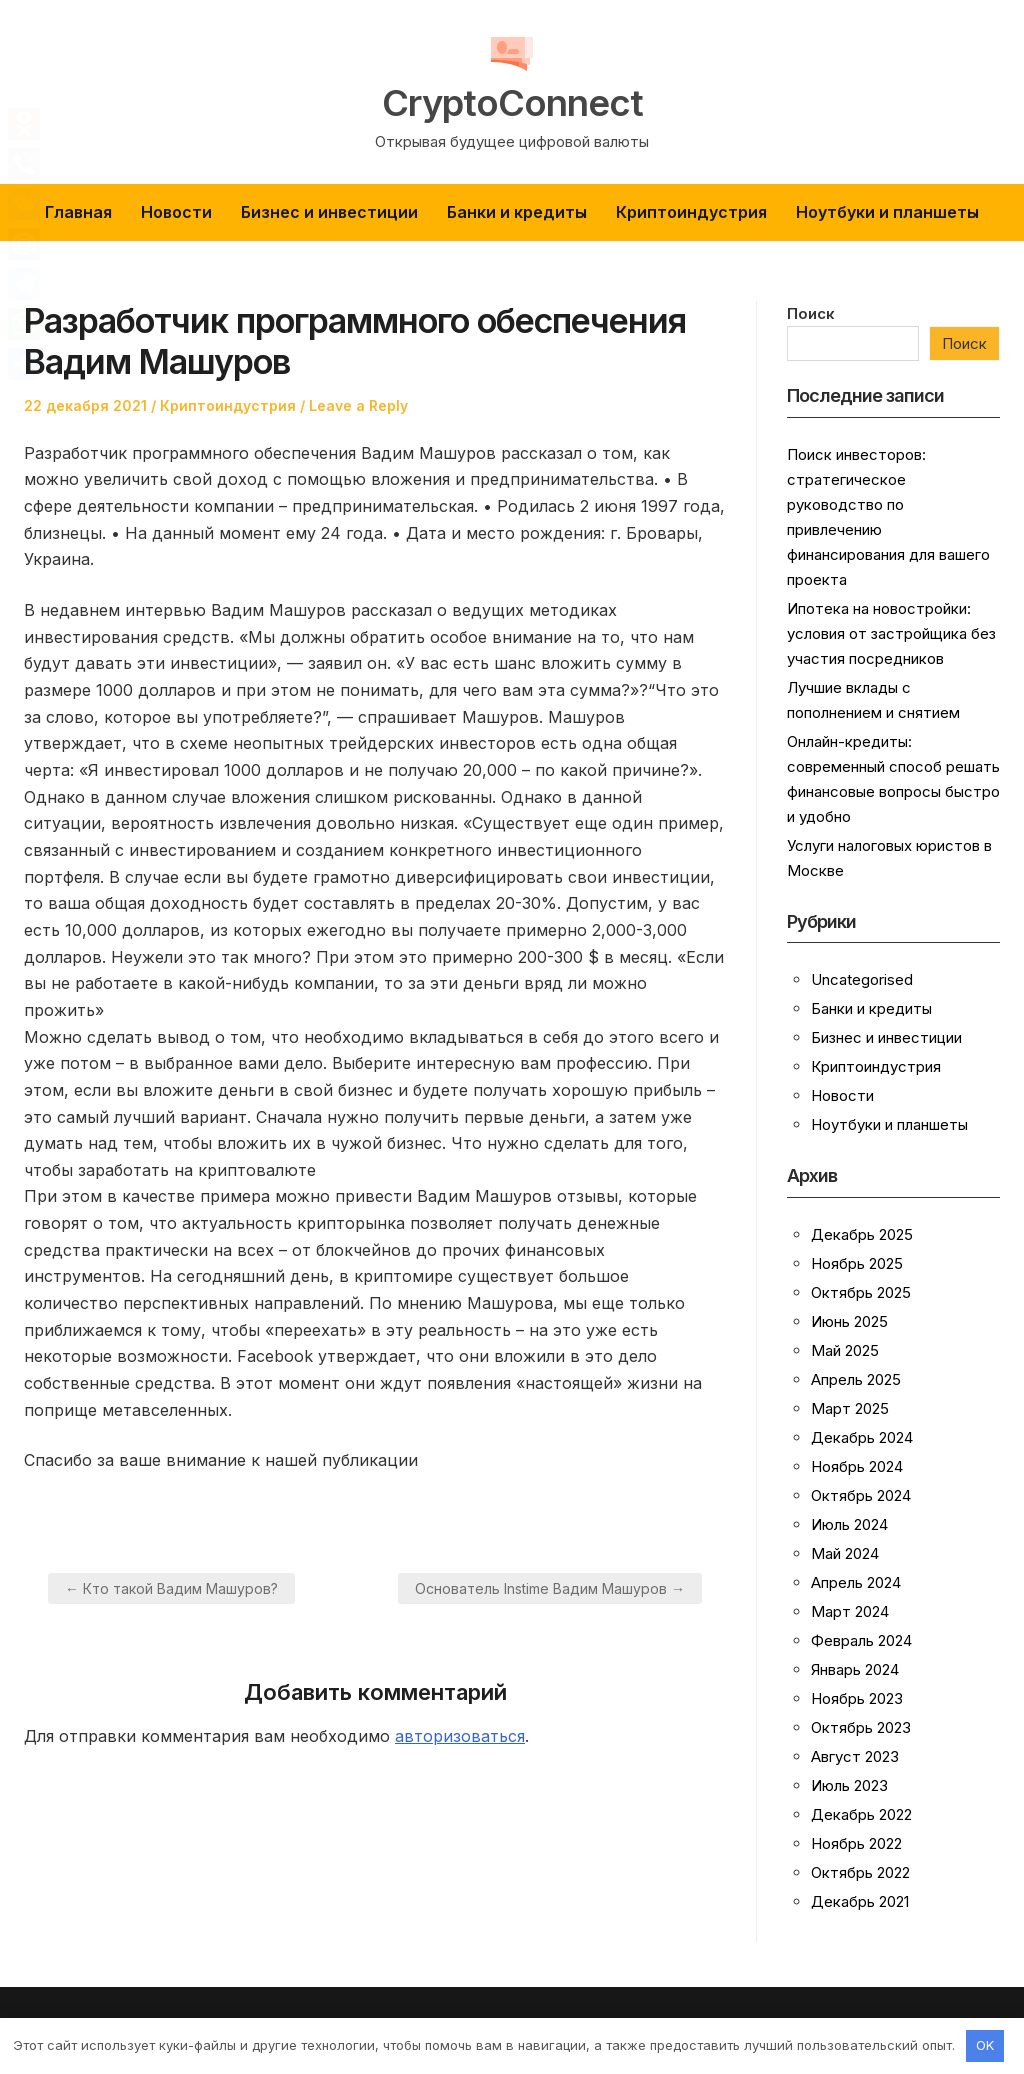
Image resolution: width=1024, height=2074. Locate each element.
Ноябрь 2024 (857, 1466)
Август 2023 (855, 1756)
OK (985, 2045)
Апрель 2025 (856, 1379)
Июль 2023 (849, 1785)
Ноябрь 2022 (856, 1843)
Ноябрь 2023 (857, 1698)
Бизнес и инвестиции (329, 212)
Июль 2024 (849, 1524)
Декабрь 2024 (862, 1437)
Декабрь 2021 (860, 1901)
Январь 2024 (855, 1669)
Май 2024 (845, 1553)
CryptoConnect (512, 102)
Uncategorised (862, 979)
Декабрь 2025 (862, 1234)
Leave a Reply (358, 405)
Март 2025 (850, 1408)
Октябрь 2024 (861, 1495)
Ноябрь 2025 (857, 1263)
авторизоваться (460, 1736)
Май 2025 (845, 1350)
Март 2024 (850, 1611)
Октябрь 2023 (861, 1727)
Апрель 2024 (856, 1582)
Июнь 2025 (849, 1321)
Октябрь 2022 (860, 1872)
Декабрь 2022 (861, 1814)
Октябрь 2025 (861, 1292)
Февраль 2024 (861, 1640)
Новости (176, 212)
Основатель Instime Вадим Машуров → (550, 1588)
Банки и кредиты (517, 212)
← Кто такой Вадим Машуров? (171, 1588)
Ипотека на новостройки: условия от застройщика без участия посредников (891, 633)
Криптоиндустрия (691, 212)
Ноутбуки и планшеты (887, 212)
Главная (78, 212)
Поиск (811, 313)
